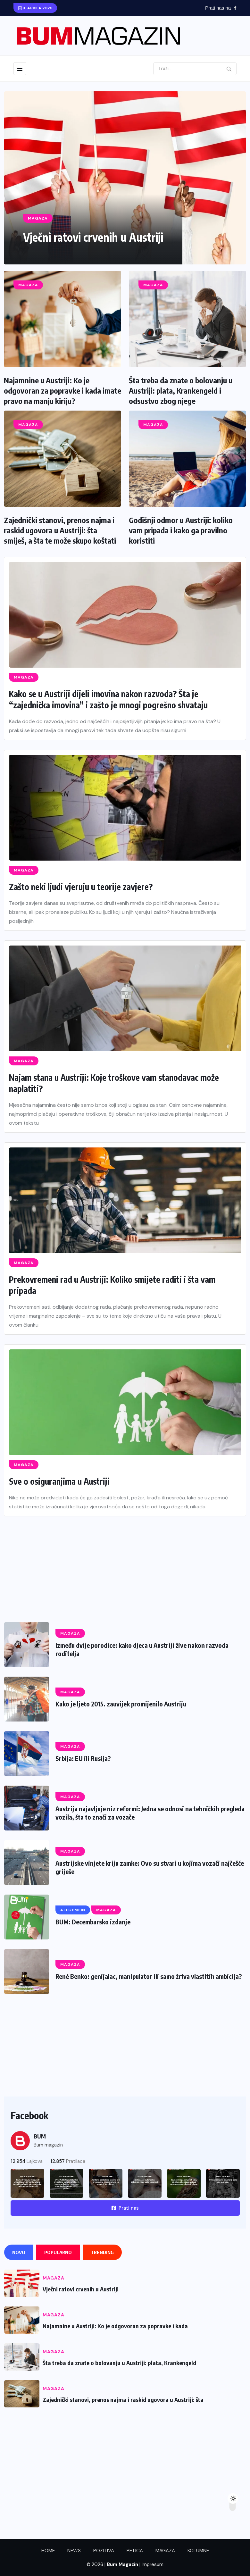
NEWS (74, 2550)
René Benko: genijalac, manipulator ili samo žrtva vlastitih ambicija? (149, 1976)
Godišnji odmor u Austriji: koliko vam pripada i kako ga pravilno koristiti (181, 530)
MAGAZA (165, 2550)
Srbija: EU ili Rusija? (83, 1758)
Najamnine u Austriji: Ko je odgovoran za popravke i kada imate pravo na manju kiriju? (62, 390)
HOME (48, 2550)
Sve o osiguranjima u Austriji (59, 1481)
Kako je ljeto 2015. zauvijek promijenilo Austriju (121, 1704)
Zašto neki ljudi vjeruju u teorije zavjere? (81, 886)
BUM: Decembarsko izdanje (93, 1922)
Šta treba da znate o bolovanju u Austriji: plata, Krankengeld (119, 2362)
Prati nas (125, 2208)
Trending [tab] (102, 2252)
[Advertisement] (125, 1561)
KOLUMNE (198, 2550)
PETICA (135, 2550)
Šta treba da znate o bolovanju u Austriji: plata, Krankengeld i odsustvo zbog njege (180, 390)
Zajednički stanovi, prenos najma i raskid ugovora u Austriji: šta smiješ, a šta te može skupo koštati (60, 530)
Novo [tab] (18, 2252)
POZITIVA (103, 2550)
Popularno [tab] (58, 2252)
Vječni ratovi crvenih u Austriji (96, 237)
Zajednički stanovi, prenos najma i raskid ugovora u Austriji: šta (123, 2399)
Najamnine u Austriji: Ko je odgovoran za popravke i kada (115, 2326)
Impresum (152, 2564)
